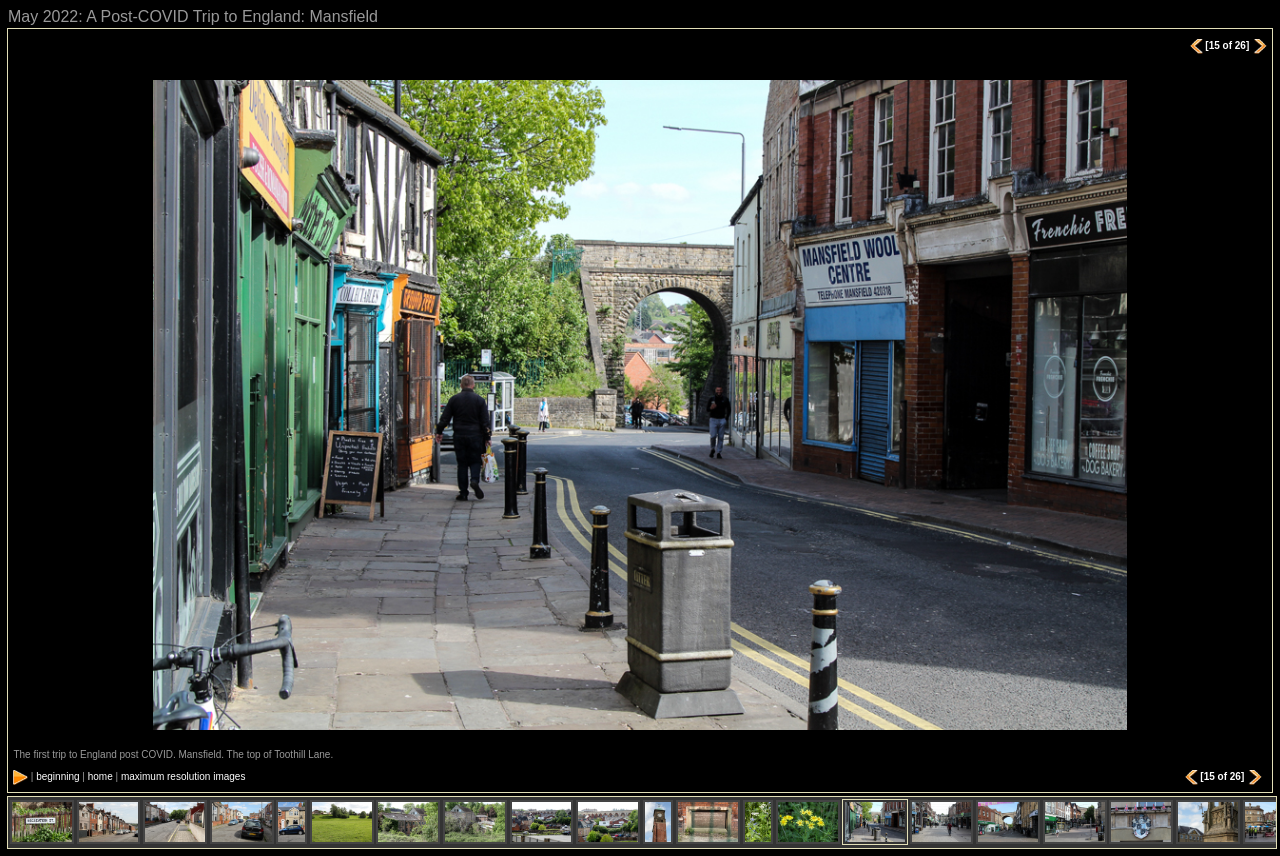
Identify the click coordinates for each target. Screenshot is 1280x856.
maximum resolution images (183, 776)
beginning (57, 776)
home (100, 776)
